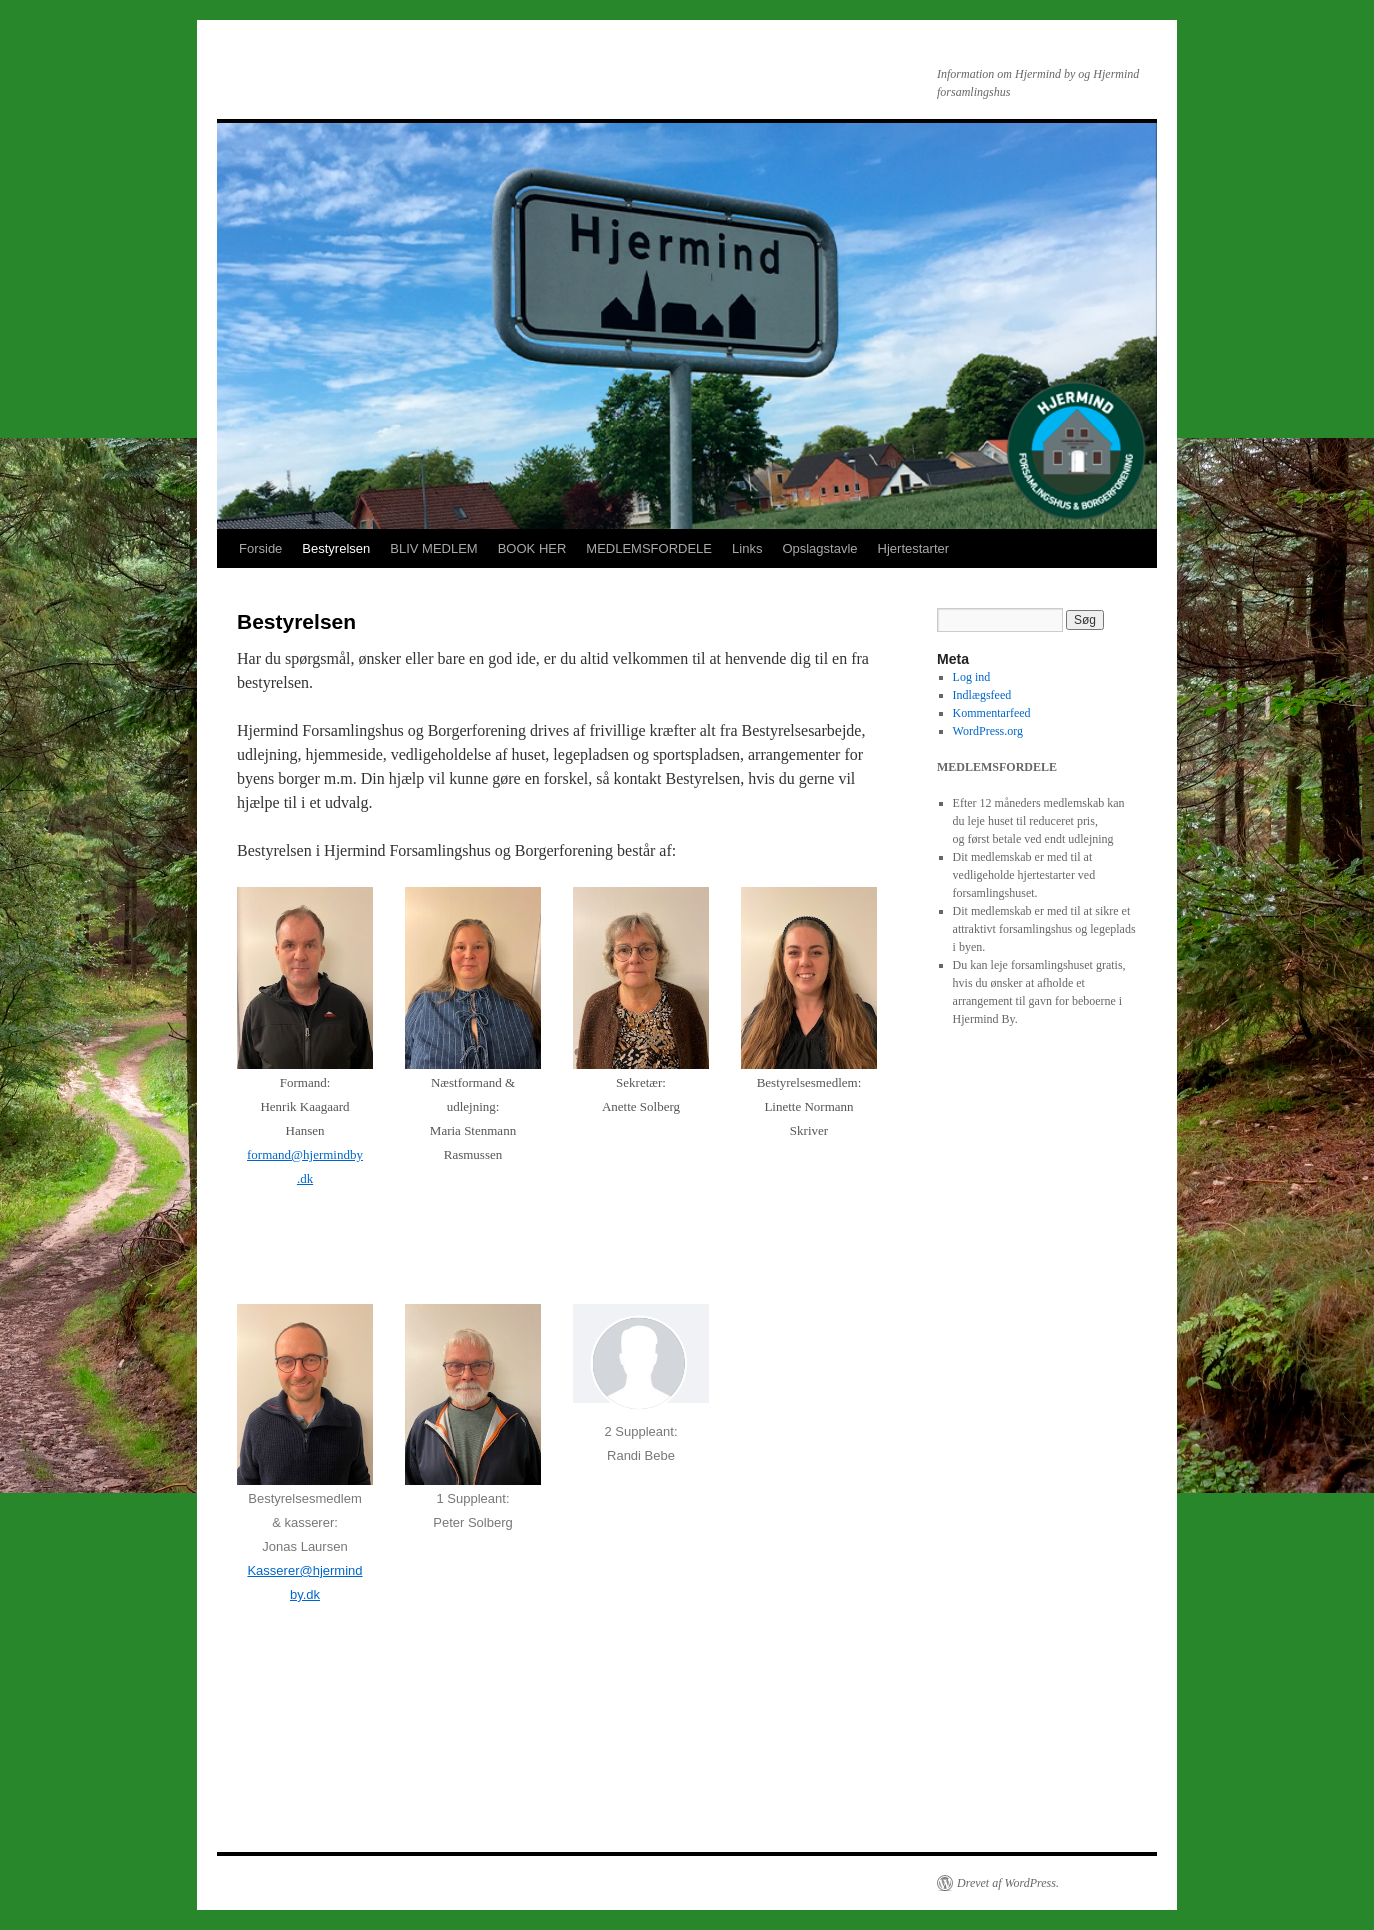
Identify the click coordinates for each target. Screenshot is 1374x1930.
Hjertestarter (914, 548)
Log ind (972, 677)
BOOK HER (532, 548)
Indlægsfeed (982, 695)
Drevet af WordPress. (1008, 1883)
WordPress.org (988, 731)
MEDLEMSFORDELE (649, 548)
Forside (260, 548)
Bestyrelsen (336, 548)
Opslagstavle (819, 548)
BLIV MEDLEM (433, 548)
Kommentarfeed (992, 713)
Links (747, 548)
